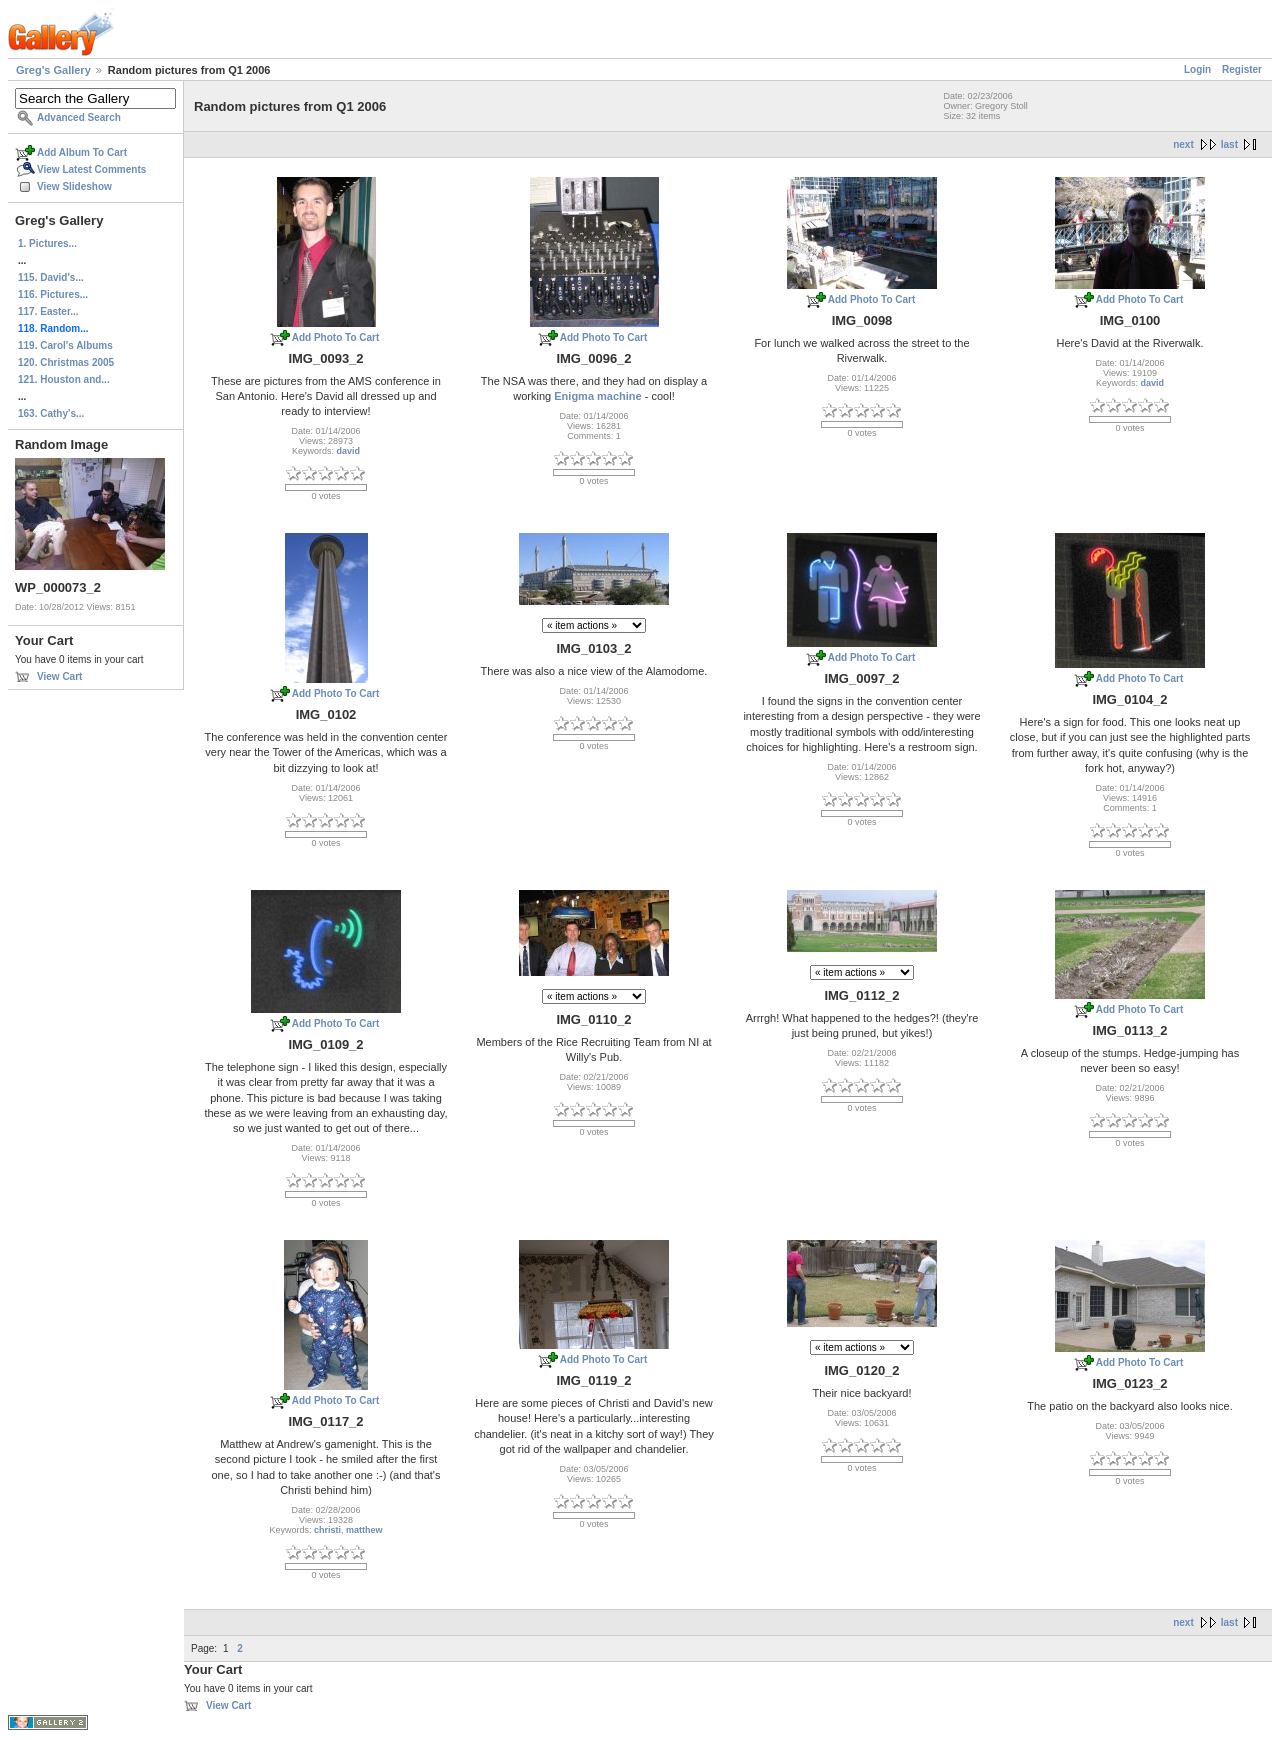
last (1229, 144)
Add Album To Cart (82, 152)
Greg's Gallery (53, 70)
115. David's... (51, 277)
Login (1197, 69)
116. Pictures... (53, 294)
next (1183, 144)
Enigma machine (597, 396)
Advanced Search (79, 117)
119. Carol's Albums (65, 345)
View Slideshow (74, 186)
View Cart (59, 676)
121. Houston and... (64, 379)
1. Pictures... (47, 243)
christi (327, 1530)
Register (1242, 69)
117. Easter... (48, 311)
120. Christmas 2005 (66, 362)
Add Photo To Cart (336, 337)
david (349, 451)
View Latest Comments (91, 169)
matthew (364, 1530)
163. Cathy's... (51, 413)
